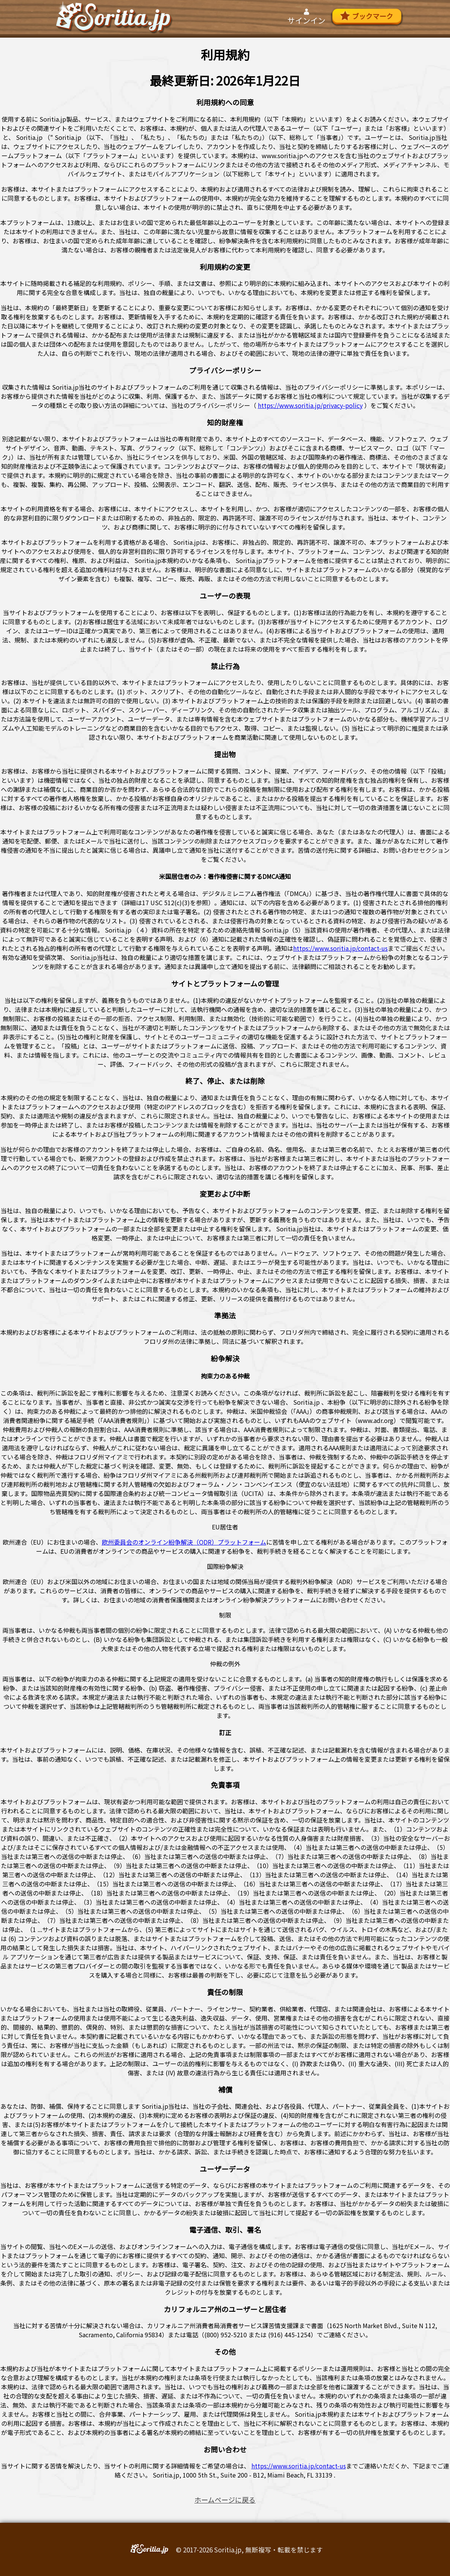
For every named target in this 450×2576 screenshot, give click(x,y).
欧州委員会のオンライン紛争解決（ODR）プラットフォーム (184, 1542)
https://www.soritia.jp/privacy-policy (310, 405)
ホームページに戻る (225, 2500)
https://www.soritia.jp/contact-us (340, 948)
